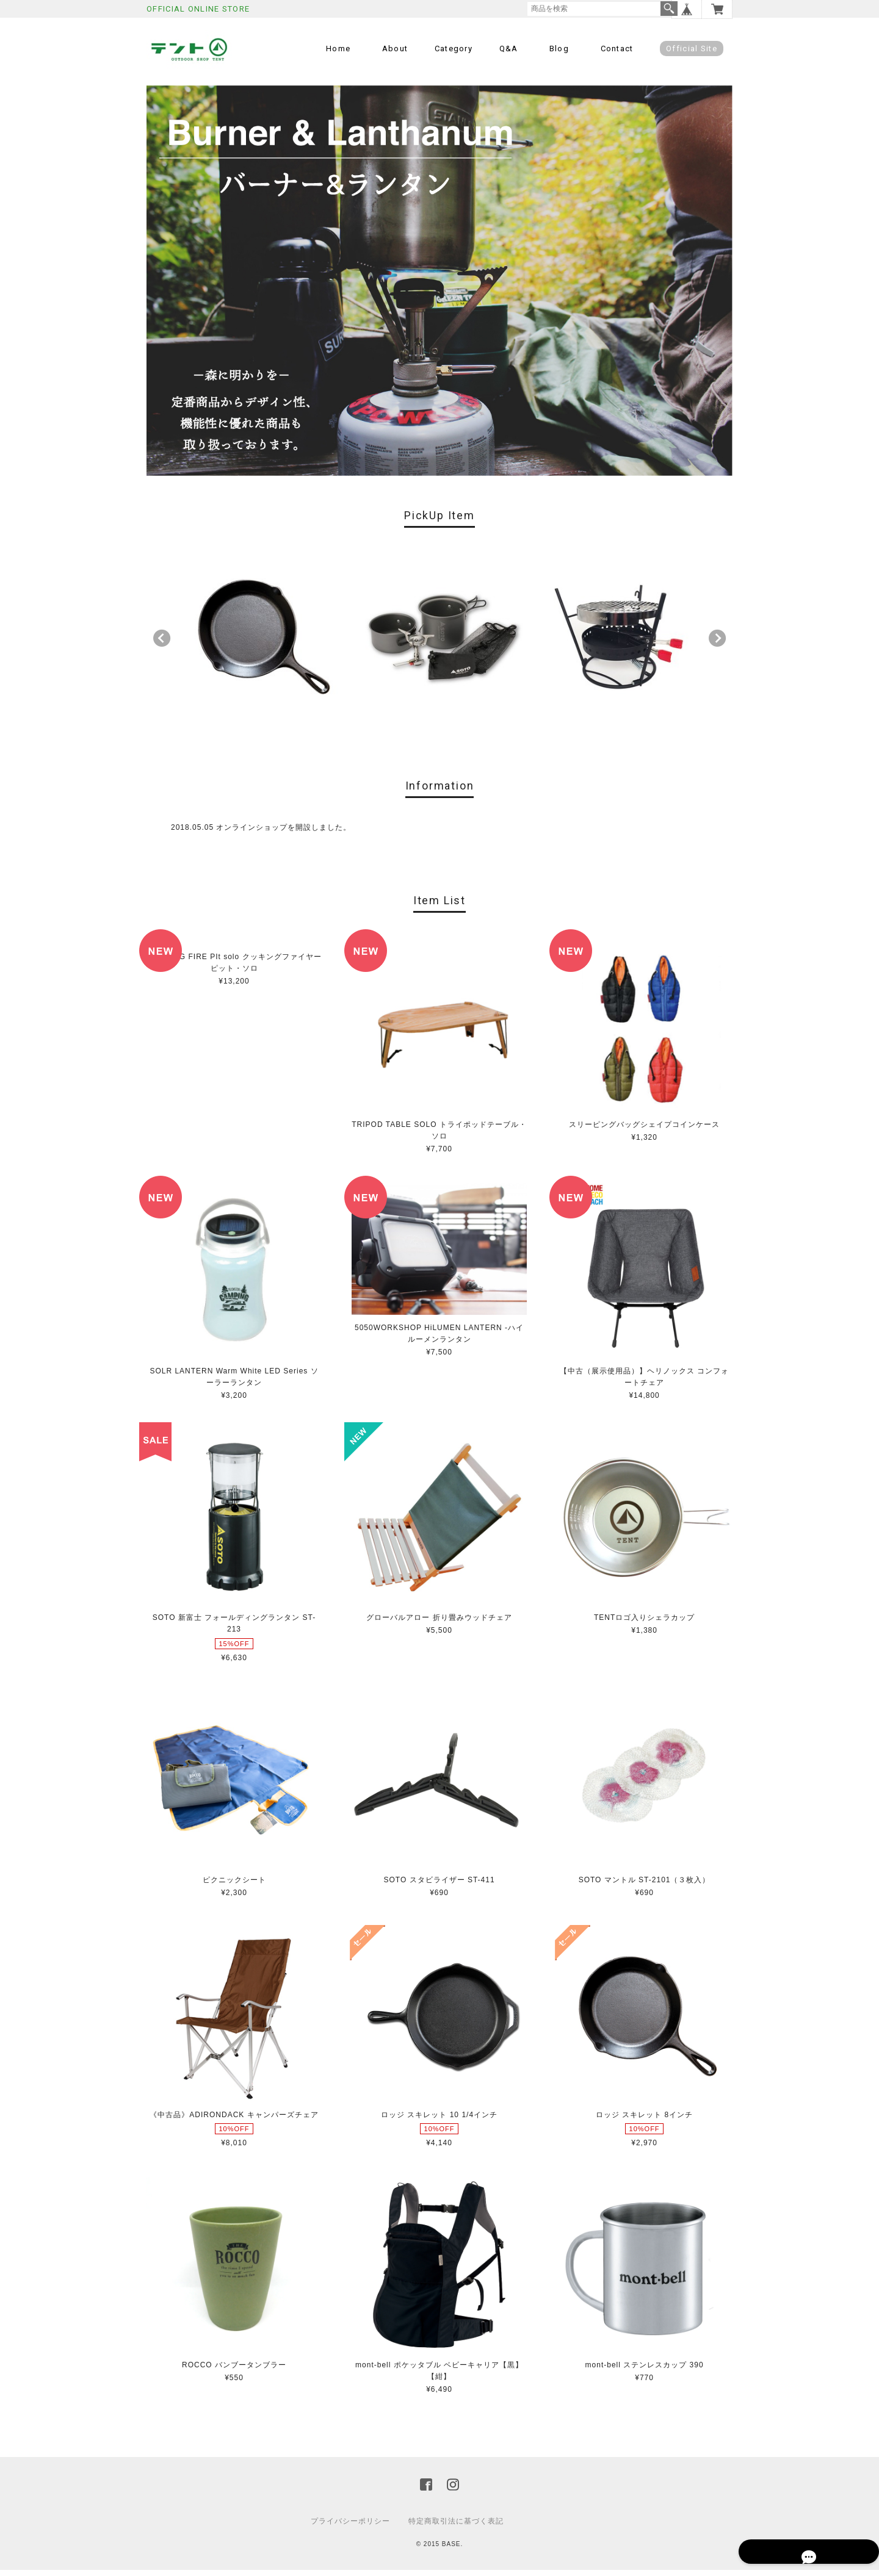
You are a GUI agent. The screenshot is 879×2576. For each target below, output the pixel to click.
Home (338, 48)
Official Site (691, 48)
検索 (669, 8)
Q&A (508, 48)
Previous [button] (162, 644)
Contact (617, 48)
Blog (559, 48)
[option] (260, 641)
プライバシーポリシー (350, 2527)
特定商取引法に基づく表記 (456, 2527)
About (395, 48)
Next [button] (717, 644)
